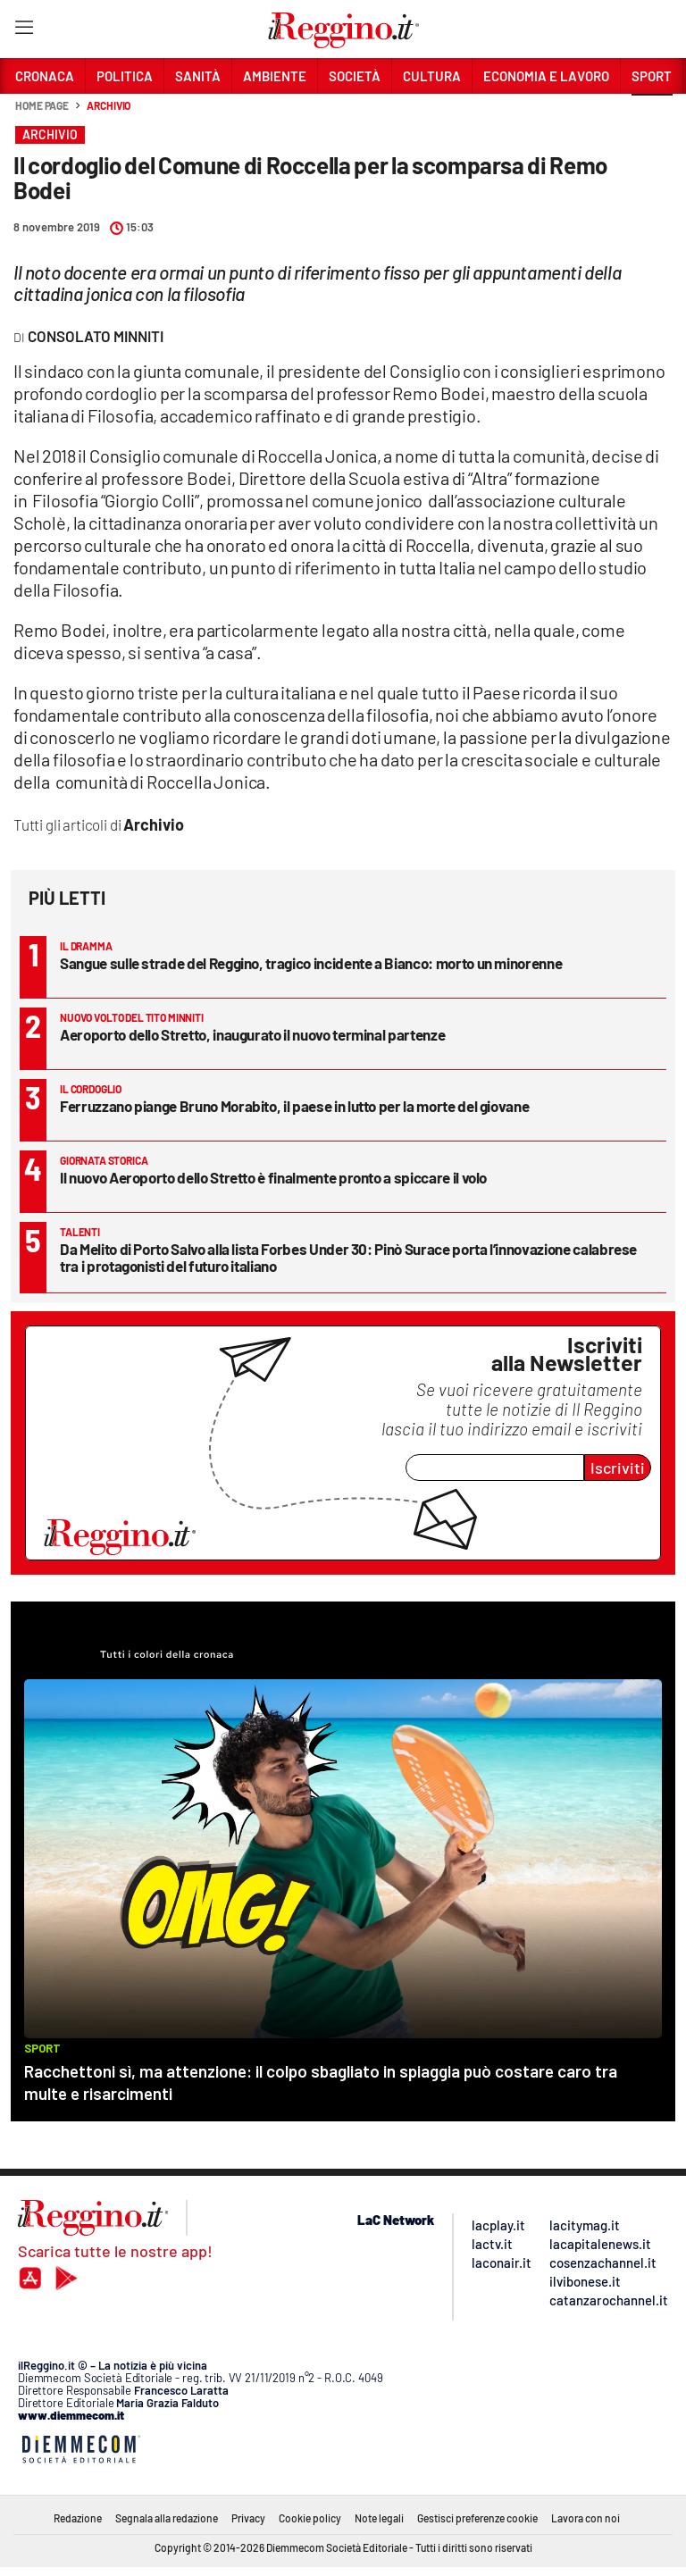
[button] (652, 115)
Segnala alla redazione (166, 2518)
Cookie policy (310, 2518)
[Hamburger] (23, 31)
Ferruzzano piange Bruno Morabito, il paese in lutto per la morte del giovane (294, 1106)
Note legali (379, 2518)
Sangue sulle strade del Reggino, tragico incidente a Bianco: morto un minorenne (311, 963)
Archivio (108, 105)
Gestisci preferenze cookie (477, 2518)
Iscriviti (617, 1467)
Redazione (78, 2518)
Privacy (248, 2518)
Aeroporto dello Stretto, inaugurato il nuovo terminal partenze (252, 1034)
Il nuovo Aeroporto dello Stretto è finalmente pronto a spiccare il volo (273, 1177)
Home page (42, 105)
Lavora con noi (585, 2518)
